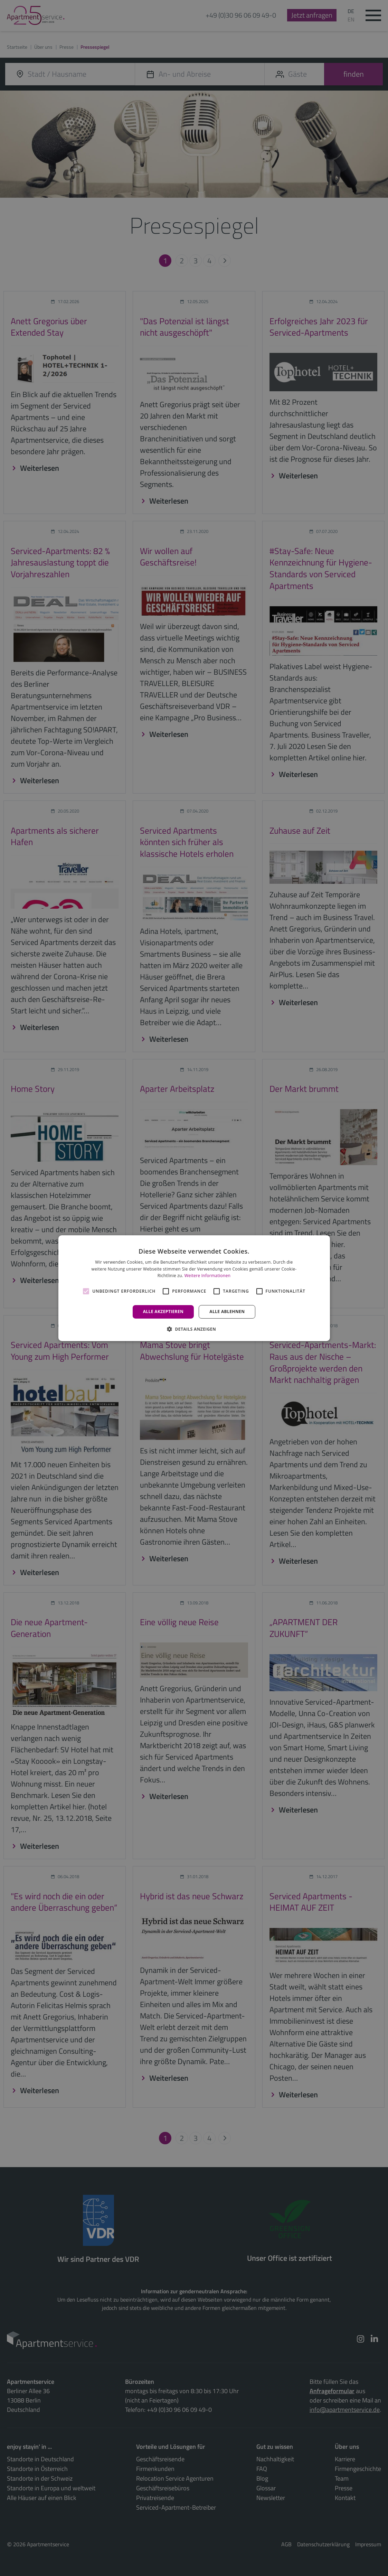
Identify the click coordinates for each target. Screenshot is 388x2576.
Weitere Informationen (207, 1275)
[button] (194, 1329)
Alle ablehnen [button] (227, 1311)
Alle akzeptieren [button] (163, 1311)
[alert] (194, 1288)
